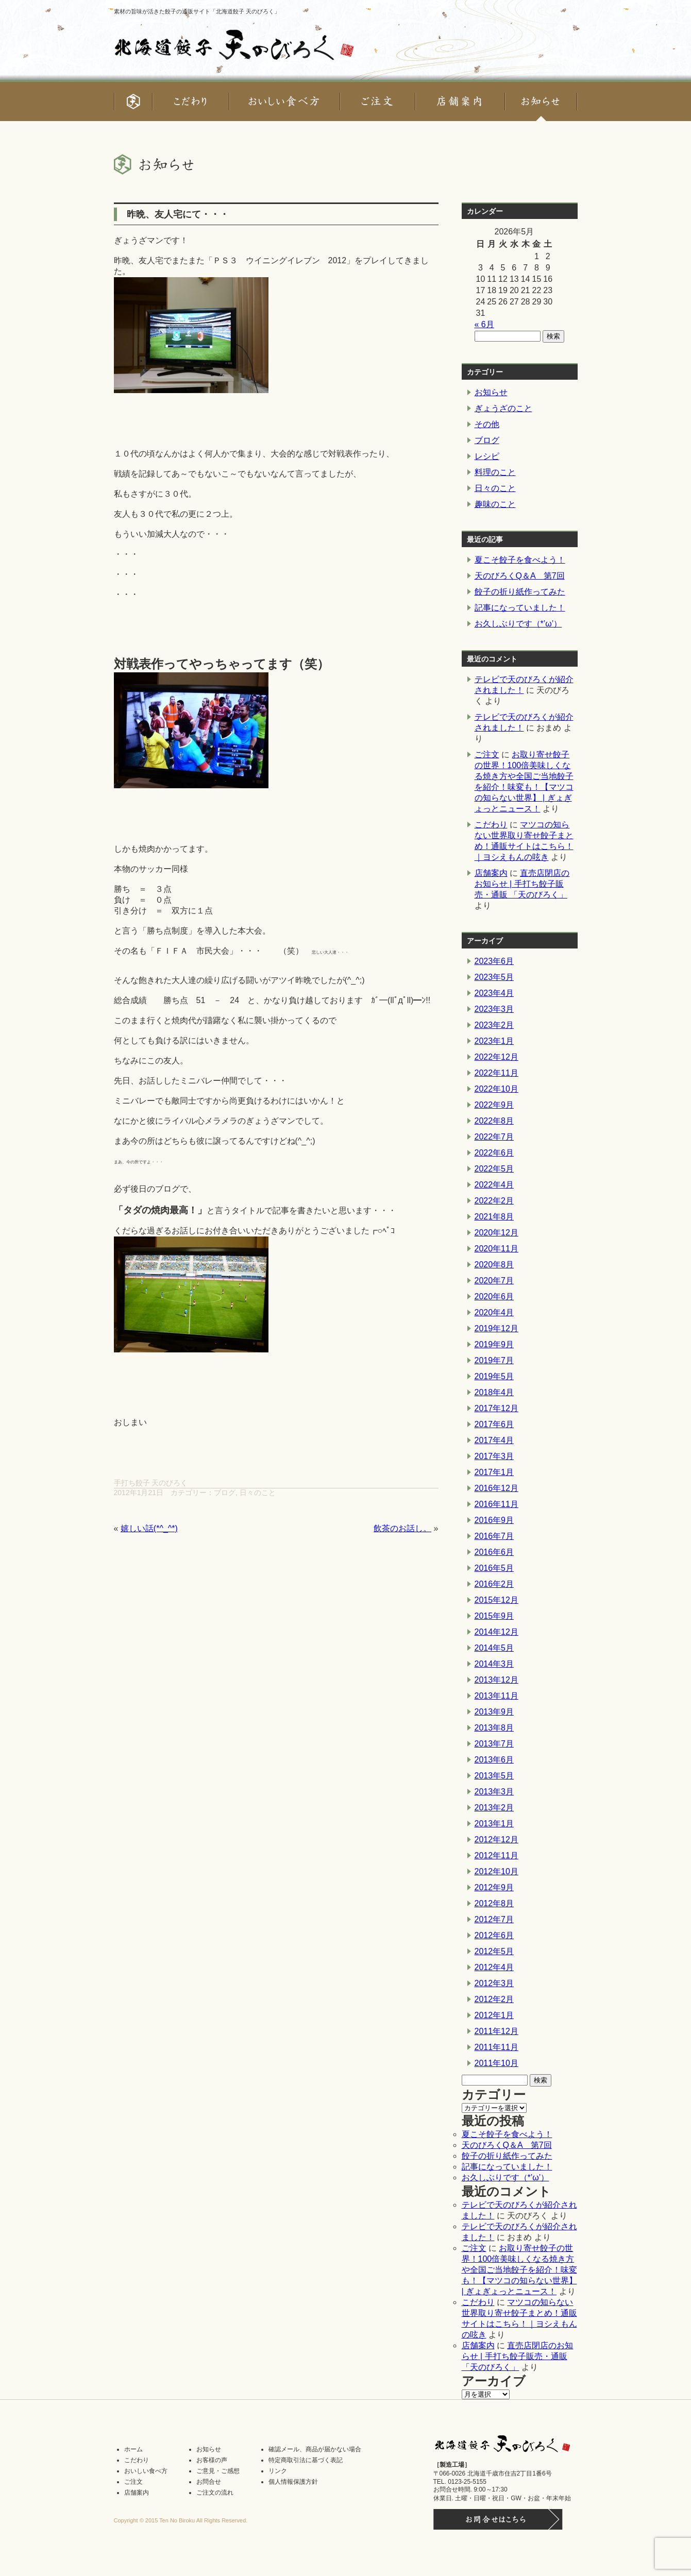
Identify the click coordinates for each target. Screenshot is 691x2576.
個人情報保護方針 (293, 2481)
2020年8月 (494, 1264)
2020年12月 (496, 1232)
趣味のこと (495, 504)
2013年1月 (494, 1823)
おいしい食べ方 (145, 2471)
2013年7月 (494, 1743)
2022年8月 (494, 1120)
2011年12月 (496, 2031)
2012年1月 (494, 2015)
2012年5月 (494, 1951)
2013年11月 (496, 1695)
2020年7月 (494, 1280)
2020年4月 (494, 1312)
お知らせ (491, 392)
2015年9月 (494, 1616)
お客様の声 (211, 2460)
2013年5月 (494, 1775)
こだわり (491, 824)
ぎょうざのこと (503, 408)
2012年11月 (496, 1855)
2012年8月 (494, 1903)
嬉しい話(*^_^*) (149, 1528)
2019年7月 (494, 1360)
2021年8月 (494, 1216)
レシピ (487, 456)
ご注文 (487, 754)
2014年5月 (494, 1647)
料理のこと (495, 472)
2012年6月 (494, 1935)
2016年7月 (494, 1536)
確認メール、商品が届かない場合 (314, 2449)
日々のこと (258, 1492)
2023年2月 (494, 1025)
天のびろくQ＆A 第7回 (520, 575)
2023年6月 (494, 961)
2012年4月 (494, 1967)
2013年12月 (496, 1679)
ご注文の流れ (214, 2492)
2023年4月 (494, 993)
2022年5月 (494, 1168)
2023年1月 (494, 1041)
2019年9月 (494, 1344)
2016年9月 (494, 1520)
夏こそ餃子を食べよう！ (520, 559)
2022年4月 (494, 1184)
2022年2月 (494, 1200)
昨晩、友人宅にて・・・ (178, 214)
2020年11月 (496, 1248)
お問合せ (208, 2481)
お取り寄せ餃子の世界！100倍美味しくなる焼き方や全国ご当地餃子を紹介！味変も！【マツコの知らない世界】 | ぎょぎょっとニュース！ (519, 2270)
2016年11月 (496, 1504)
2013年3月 (494, 1791)
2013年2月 (494, 1807)
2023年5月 (494, 977)
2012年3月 (494, 1983)
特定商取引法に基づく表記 (305, 2460)
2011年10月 (496, 2063)
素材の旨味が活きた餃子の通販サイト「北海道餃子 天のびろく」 (197, 11)
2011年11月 (496, 2047)
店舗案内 (491, 873)
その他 (487, 424)
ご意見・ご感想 (218, 2471)
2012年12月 (496, 1839)
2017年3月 (494, 1456)
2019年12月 (496, 1328)
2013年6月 (494, 1759)
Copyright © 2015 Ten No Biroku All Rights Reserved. (181, 2520)
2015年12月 (496, 1600)
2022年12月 (496, 1057)
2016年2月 (494, 1584)
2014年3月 (494, 1663)
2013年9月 (494, 1711)
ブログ (224, 1492)
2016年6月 (494, 1552)
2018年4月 (494, 1392)
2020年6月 (494, 1296)
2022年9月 (494, 1104)
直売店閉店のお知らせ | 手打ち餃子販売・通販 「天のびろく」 (522, 884)
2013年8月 (494, 1727)
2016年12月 (496, 1488)
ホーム (133, 2449)
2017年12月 (496, 1408)
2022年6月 (494, 1152)
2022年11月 (496, 1073)
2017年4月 (494, 1440)
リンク (277, 2471)
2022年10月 (496, 1088)
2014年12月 (496, 1632)
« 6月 (484, 324)
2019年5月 (494, 1376)
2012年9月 (494, 1887)
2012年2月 (494, 1999)
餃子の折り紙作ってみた (520, 591)
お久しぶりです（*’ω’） (518, 623)
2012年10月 (496, 1871)
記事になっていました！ (520, 607)
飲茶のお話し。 (402, 1528)
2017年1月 (494, 1472)
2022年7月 (494, 1136)
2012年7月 (494, 1919)
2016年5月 (494, 1568)
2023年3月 (494, 1009)
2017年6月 (494, 1424)
